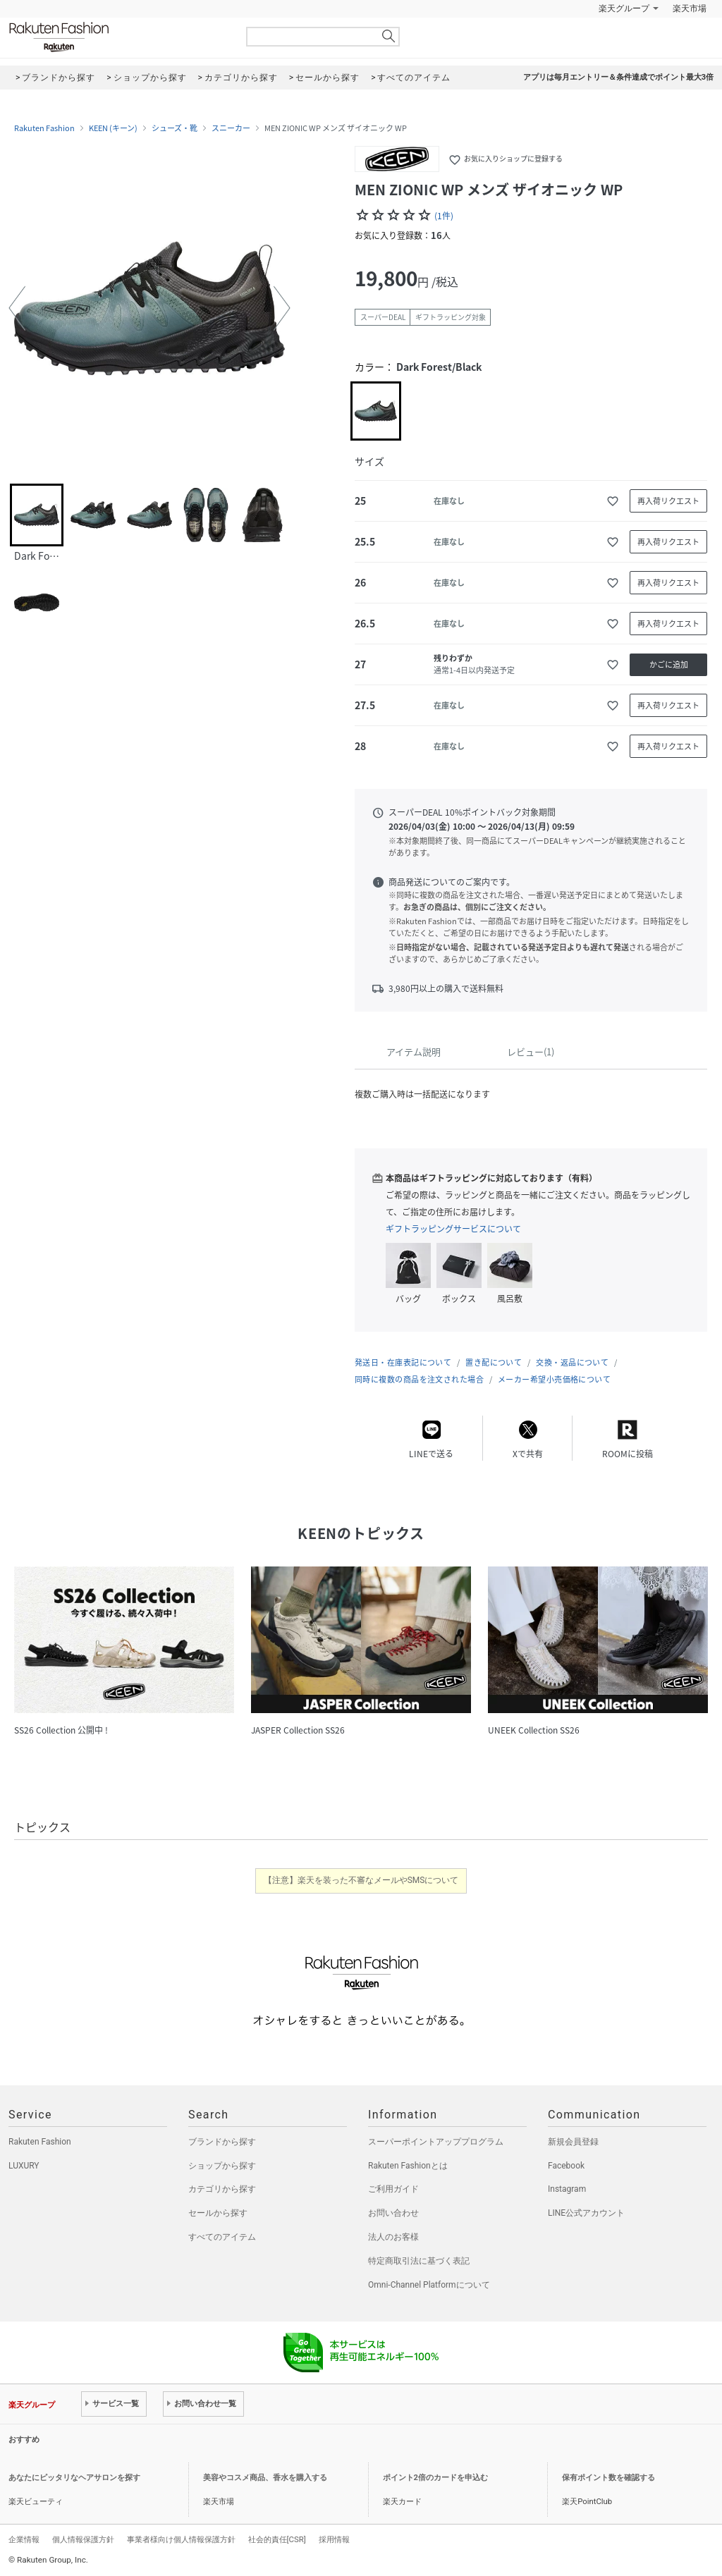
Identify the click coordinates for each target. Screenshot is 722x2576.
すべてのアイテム (222, 2237)
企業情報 (23, 2539)
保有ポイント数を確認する (608, 2477)
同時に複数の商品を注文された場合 (419, 1379)
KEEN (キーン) (113, 128)
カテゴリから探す (222, 2189)
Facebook (566, 2166)
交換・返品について (572, 1362)
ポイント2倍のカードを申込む (435, 2477)
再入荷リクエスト (668, 501)
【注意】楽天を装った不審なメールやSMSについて (361, 1880)
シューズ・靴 (174, 128)
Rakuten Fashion (117, 37)
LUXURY (23, 2166)
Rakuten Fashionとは (408, 2166)
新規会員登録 (573, 2142)
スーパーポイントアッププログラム (435, 2142)
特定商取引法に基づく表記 (419, 2261)
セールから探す (217, 2213)
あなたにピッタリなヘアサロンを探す (74, 2477)
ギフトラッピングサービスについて (453, 1228)
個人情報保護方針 (83, 2539)
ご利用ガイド (393, 2189)
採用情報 (334, 2539)
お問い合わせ (393, 2213)
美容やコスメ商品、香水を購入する (265, 2477)
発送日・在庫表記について (403, 1362)
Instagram (567, 2189)
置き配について (493, 1362)
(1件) (443, 215)
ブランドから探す (222, 2142)
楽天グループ (624, 8)
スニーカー (231, 128)
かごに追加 (668, 664)
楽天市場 (689, 8)
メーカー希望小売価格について (554, 1379)
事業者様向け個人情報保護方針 (181, 2539)
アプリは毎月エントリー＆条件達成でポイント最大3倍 (618, 77)
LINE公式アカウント (586, 2213)
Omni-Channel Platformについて (429, 2285)
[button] (17, 308)
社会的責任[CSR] (277, 2539)
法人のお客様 (393, 2237)
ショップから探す (222, 2166)
